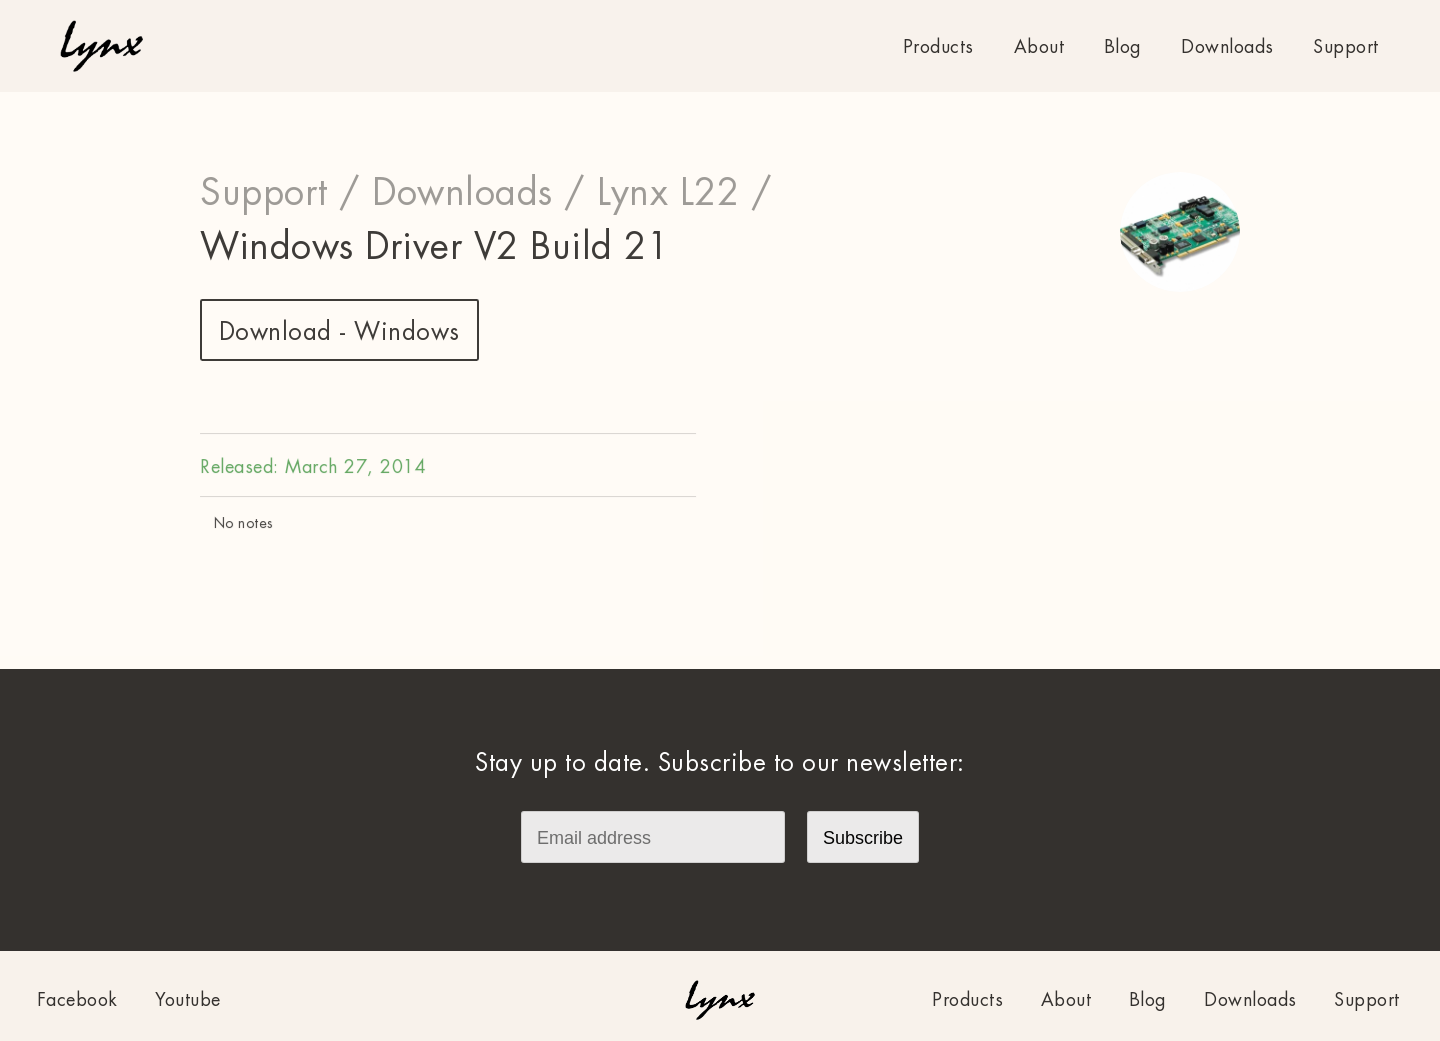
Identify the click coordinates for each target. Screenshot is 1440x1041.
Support (1346, 47)
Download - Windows (339, 332)
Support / (280, 193)
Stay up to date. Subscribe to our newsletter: (720, 763)
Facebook (77, 1000)
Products (938, 47)
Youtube (188, 1000)
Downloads (1227, 47)
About (1039, 47)
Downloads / (479, 193)
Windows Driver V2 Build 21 (434, 247)
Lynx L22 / (684, 193)
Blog (1123, 47)
